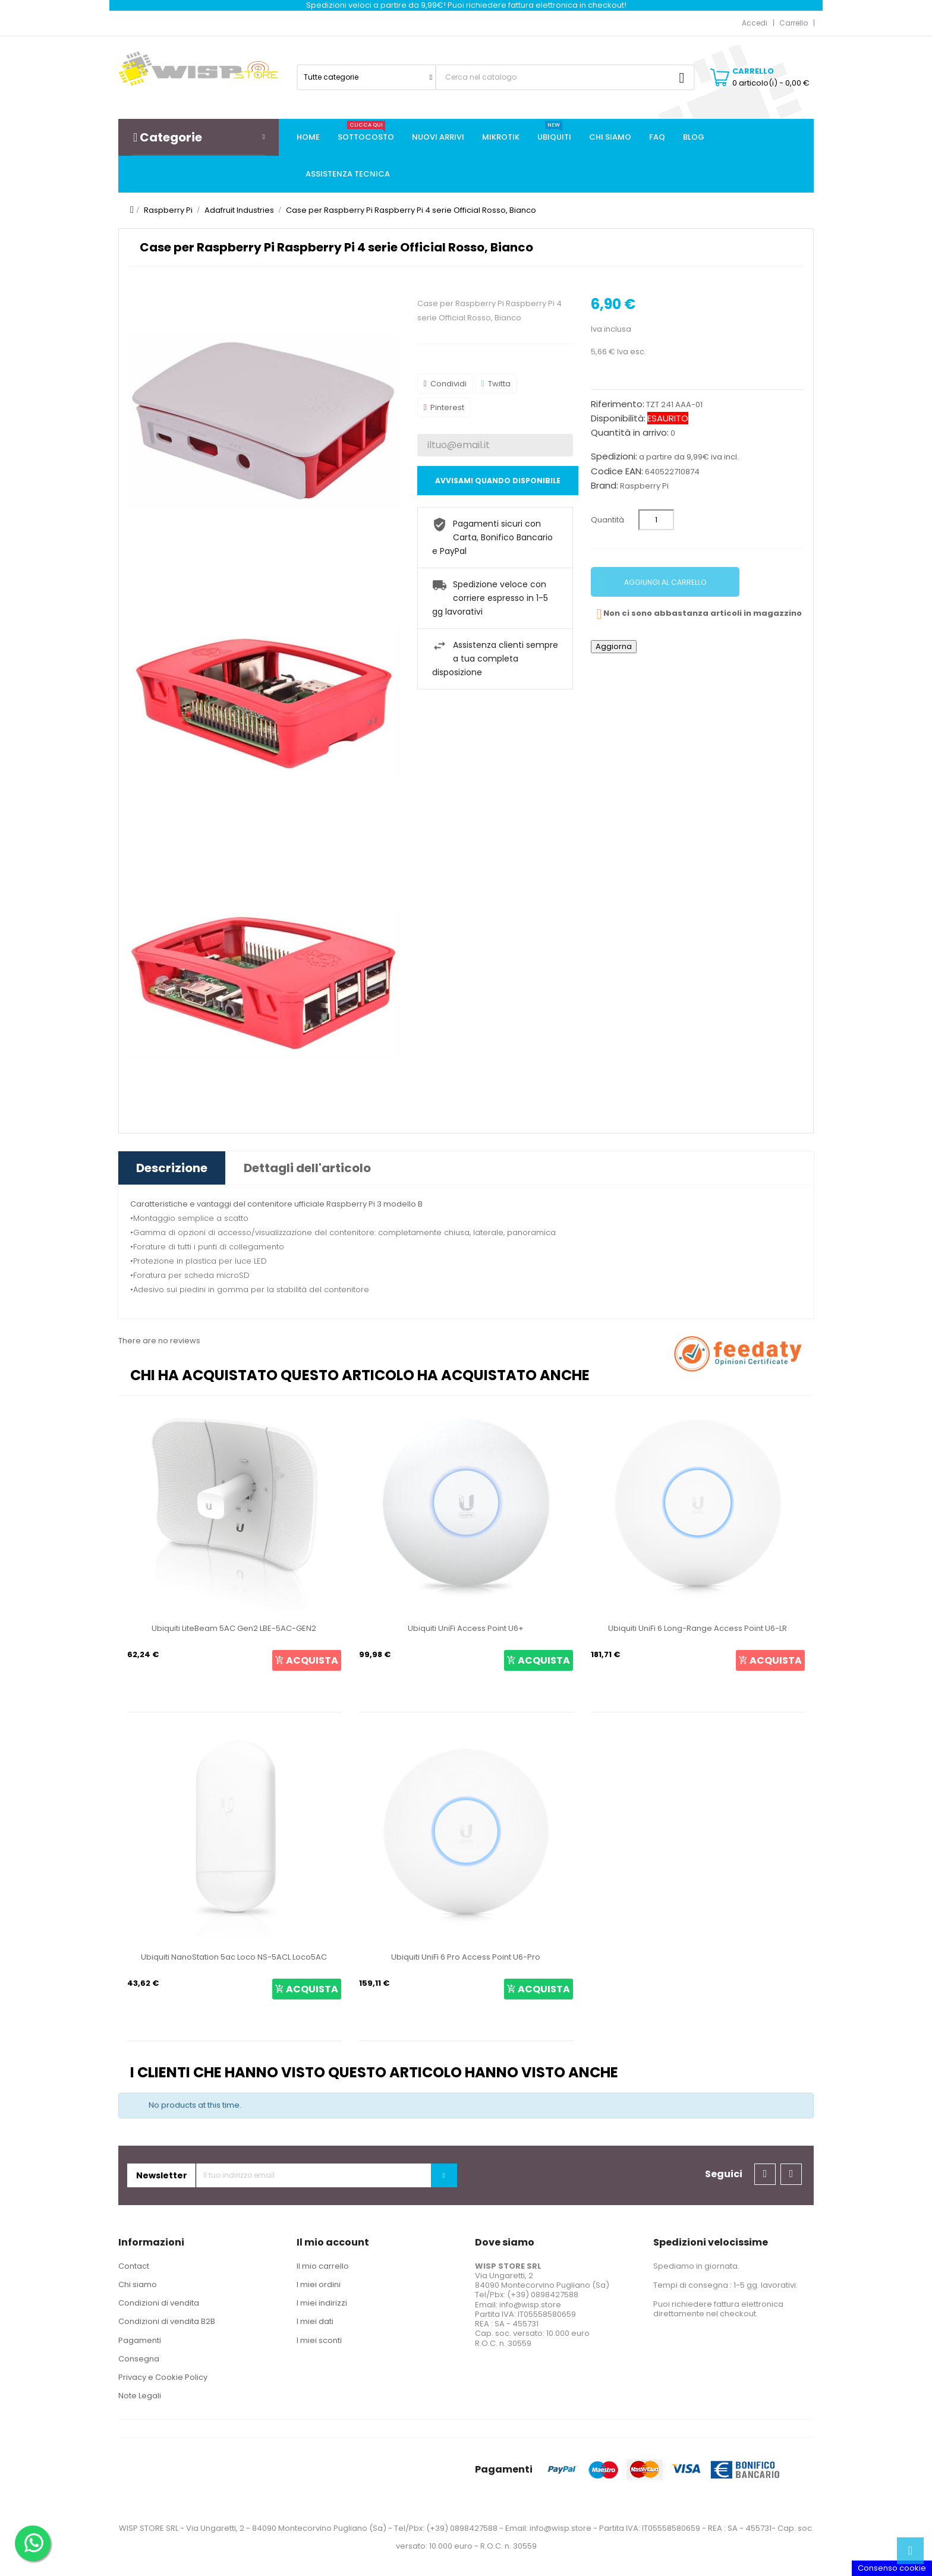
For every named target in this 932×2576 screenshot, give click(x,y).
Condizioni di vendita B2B (166, 2321)
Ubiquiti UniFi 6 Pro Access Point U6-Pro (465, 1957)
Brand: (604, 485)
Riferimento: (617, 404)
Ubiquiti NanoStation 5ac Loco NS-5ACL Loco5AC (234, 1957)
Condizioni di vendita (158, 2303)
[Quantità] (656, 519)
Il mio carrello (323, 2266)
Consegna (138, 2358)
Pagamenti (139, 2340)
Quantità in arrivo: (630, 432)
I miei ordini (319, 2284)
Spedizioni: (614, 456)
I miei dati (315, 2321)
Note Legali (139, 2395)
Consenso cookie (892, 2568)
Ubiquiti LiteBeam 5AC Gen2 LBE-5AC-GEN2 (234, 1628)
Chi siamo (137, 2284)
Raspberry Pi (644, 486)
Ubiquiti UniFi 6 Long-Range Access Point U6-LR (697, 1628)
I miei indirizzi (322, 2303)
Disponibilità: (618, 418)
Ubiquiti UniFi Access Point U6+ (466, 1628)
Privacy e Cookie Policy (162, 2377)
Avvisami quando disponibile (498, 480)
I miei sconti (319, 2340)
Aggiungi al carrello (665, 582)
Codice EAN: (617, 471)
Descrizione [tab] (171, 1168)
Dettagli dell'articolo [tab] (307, 1168)
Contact (133, 2266)
